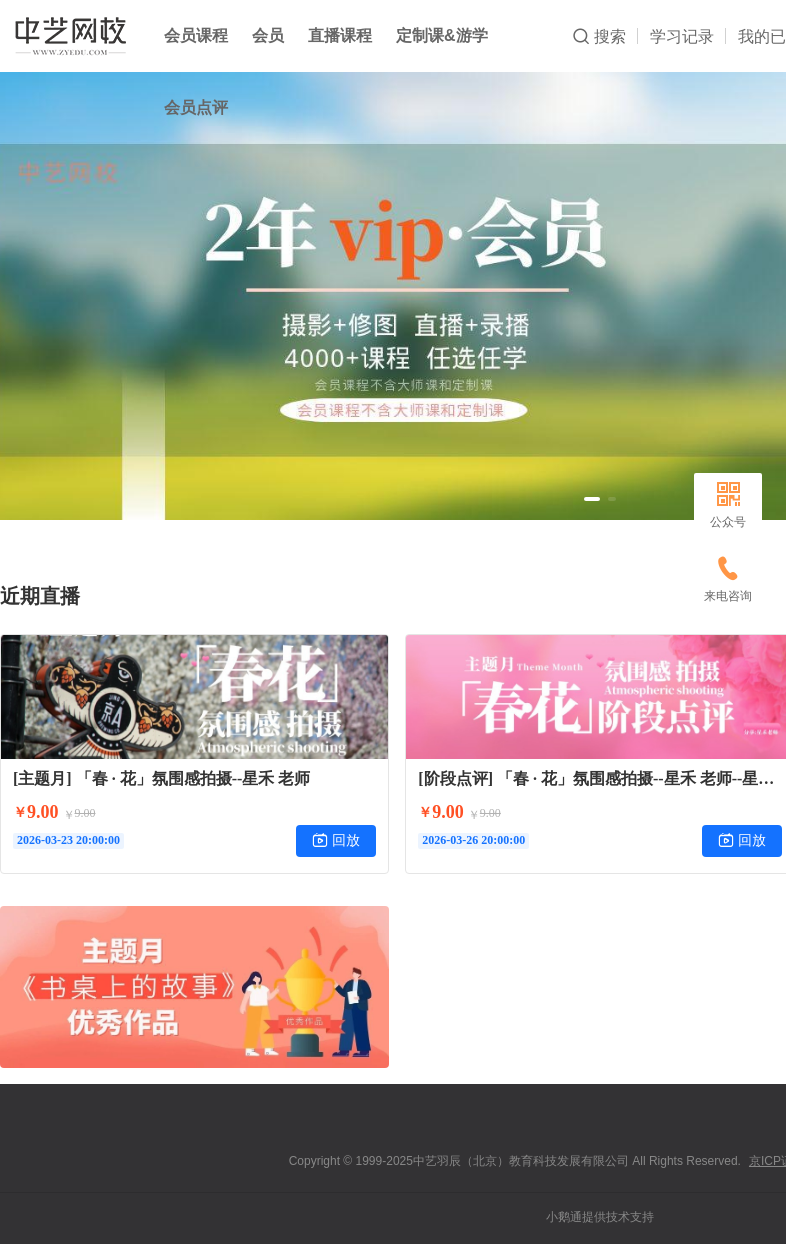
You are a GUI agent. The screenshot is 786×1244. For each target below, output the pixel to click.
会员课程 (196, 35)
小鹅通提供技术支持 (600, 1217)
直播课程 (340, 35)
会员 (268, 35)
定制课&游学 (442, 35)
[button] (592, 499)
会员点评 (196, 107)
